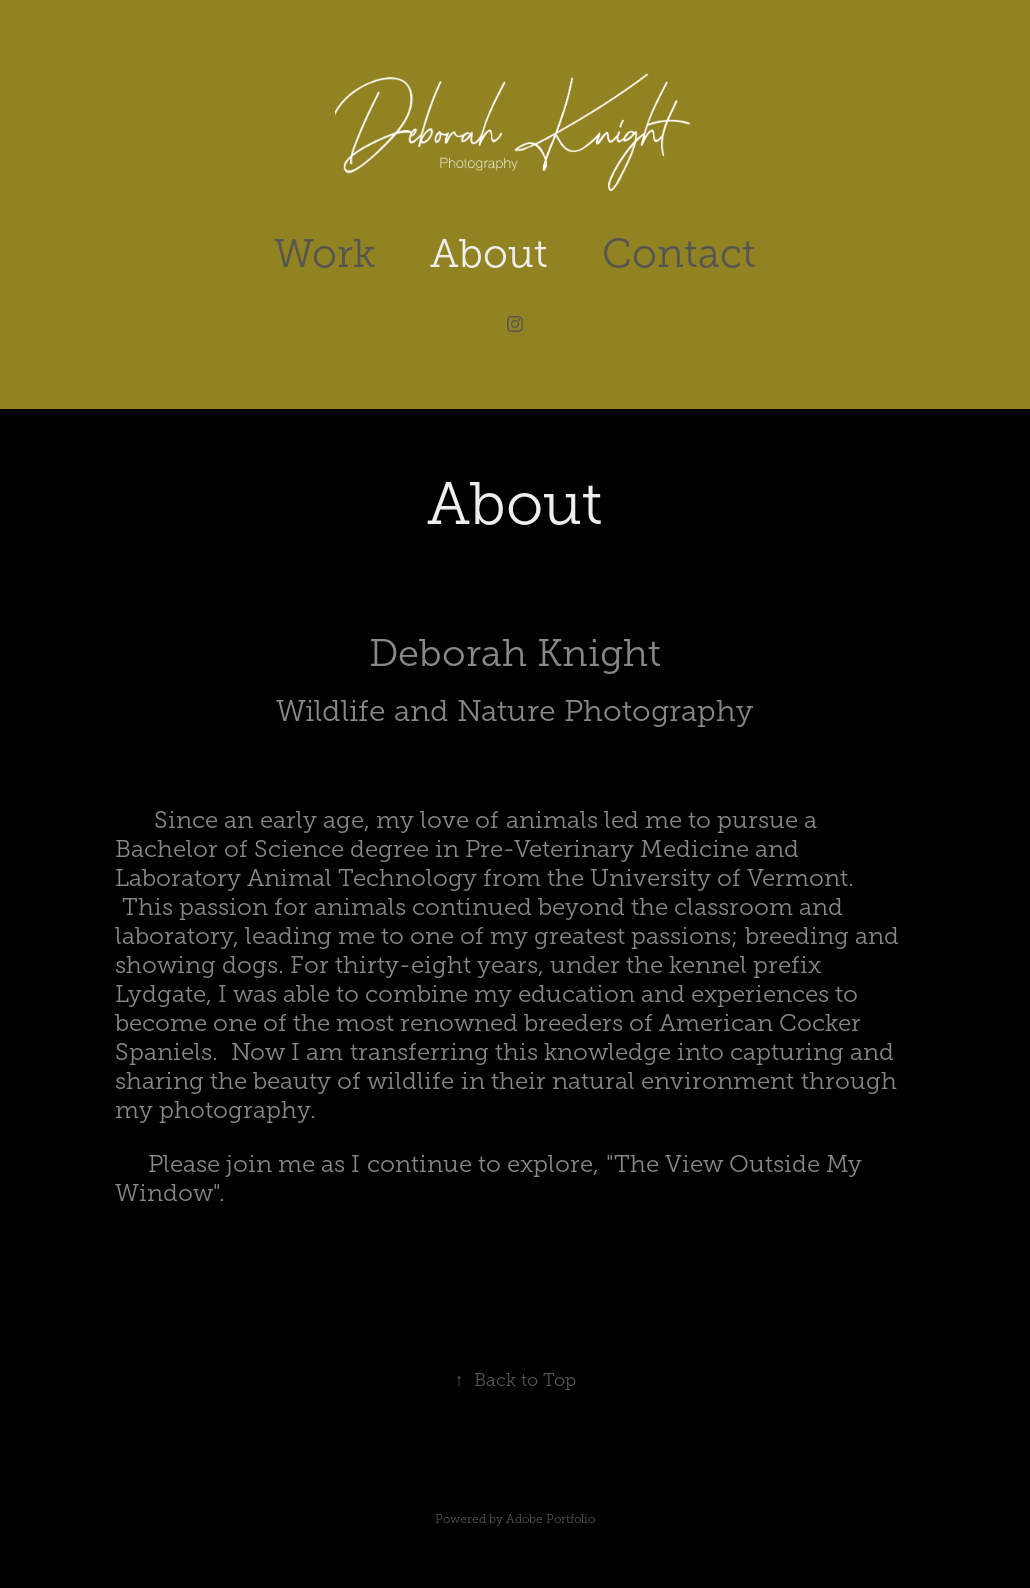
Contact (679, 253)
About (489, 253)
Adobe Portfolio (550, 1519)
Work (324, 253)
